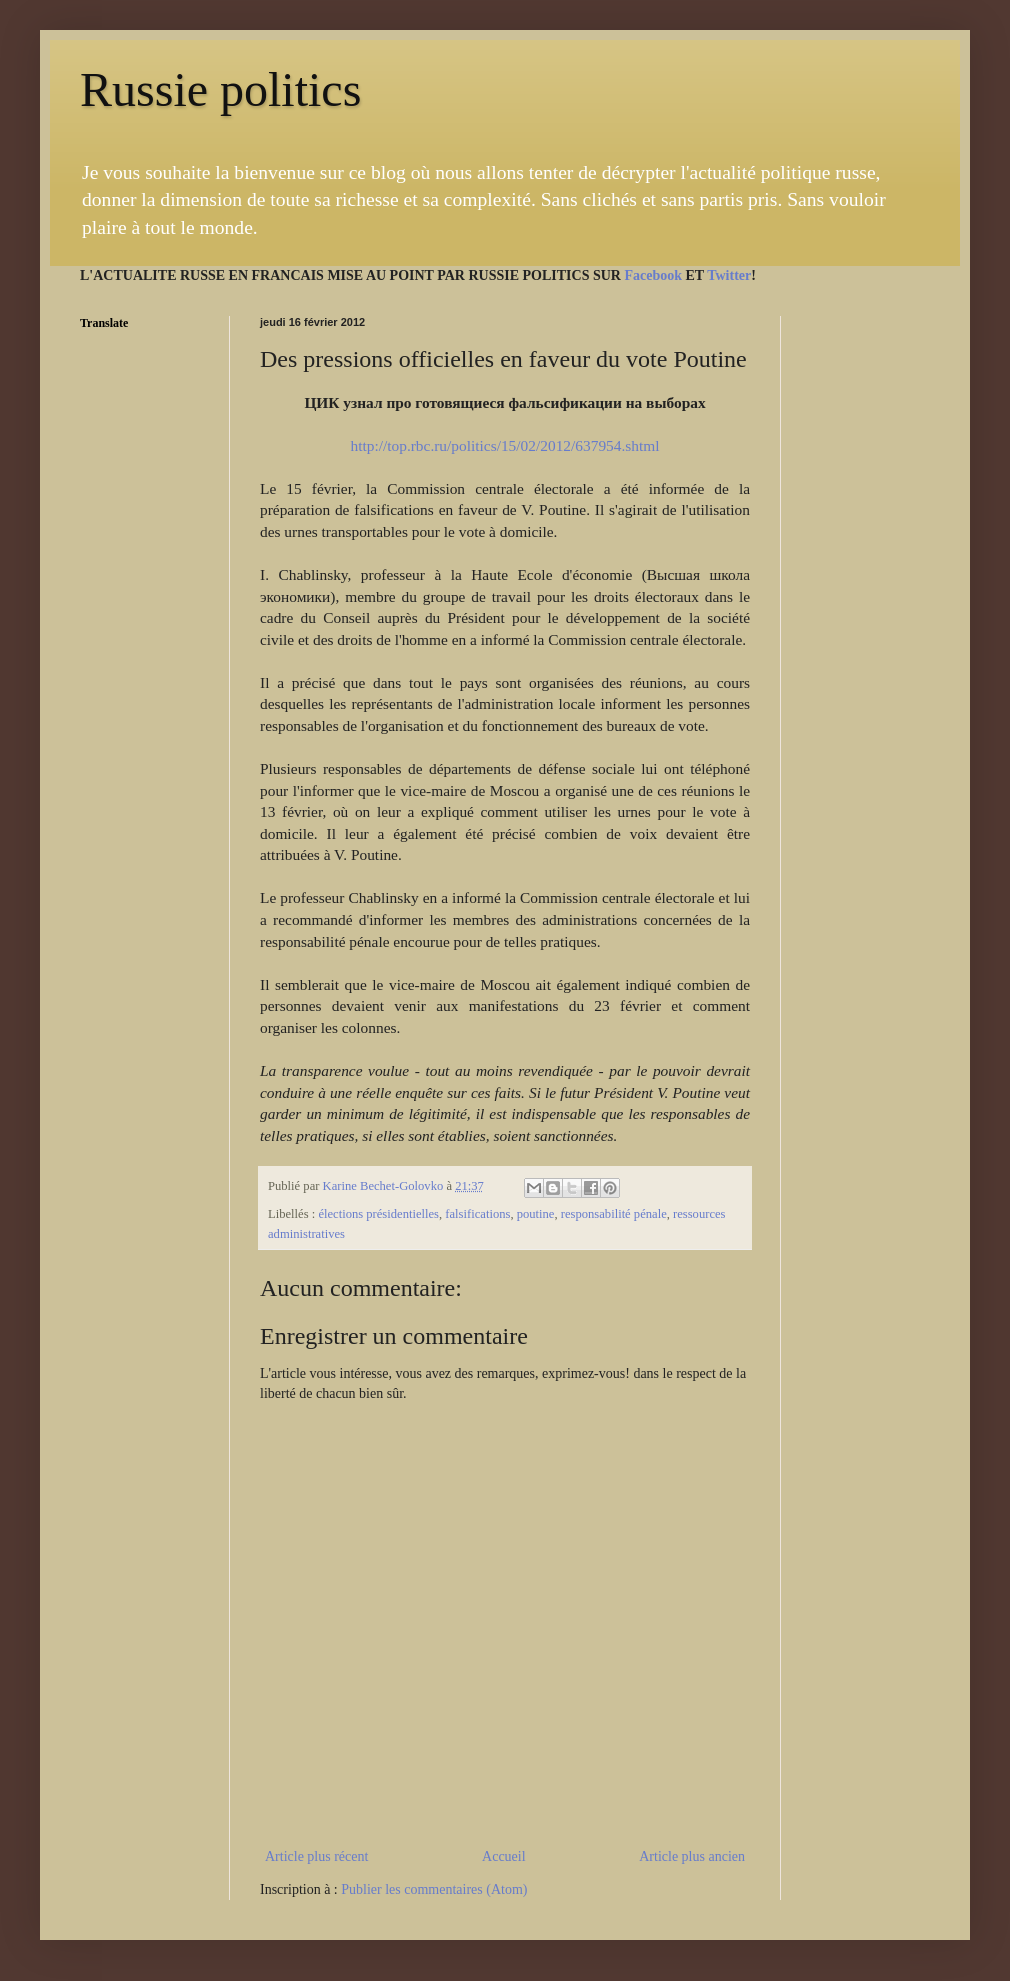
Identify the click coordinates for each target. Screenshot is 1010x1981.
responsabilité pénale (614, 1214)
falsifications (477, 1214)
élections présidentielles (378, 1214)
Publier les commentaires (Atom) (434, 1889)
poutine (536, 1214)
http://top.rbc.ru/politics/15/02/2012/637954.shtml (504, 445)
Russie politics (220, 89)
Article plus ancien (692, 1856)
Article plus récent (316, 1856)
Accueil (504, 1856)
